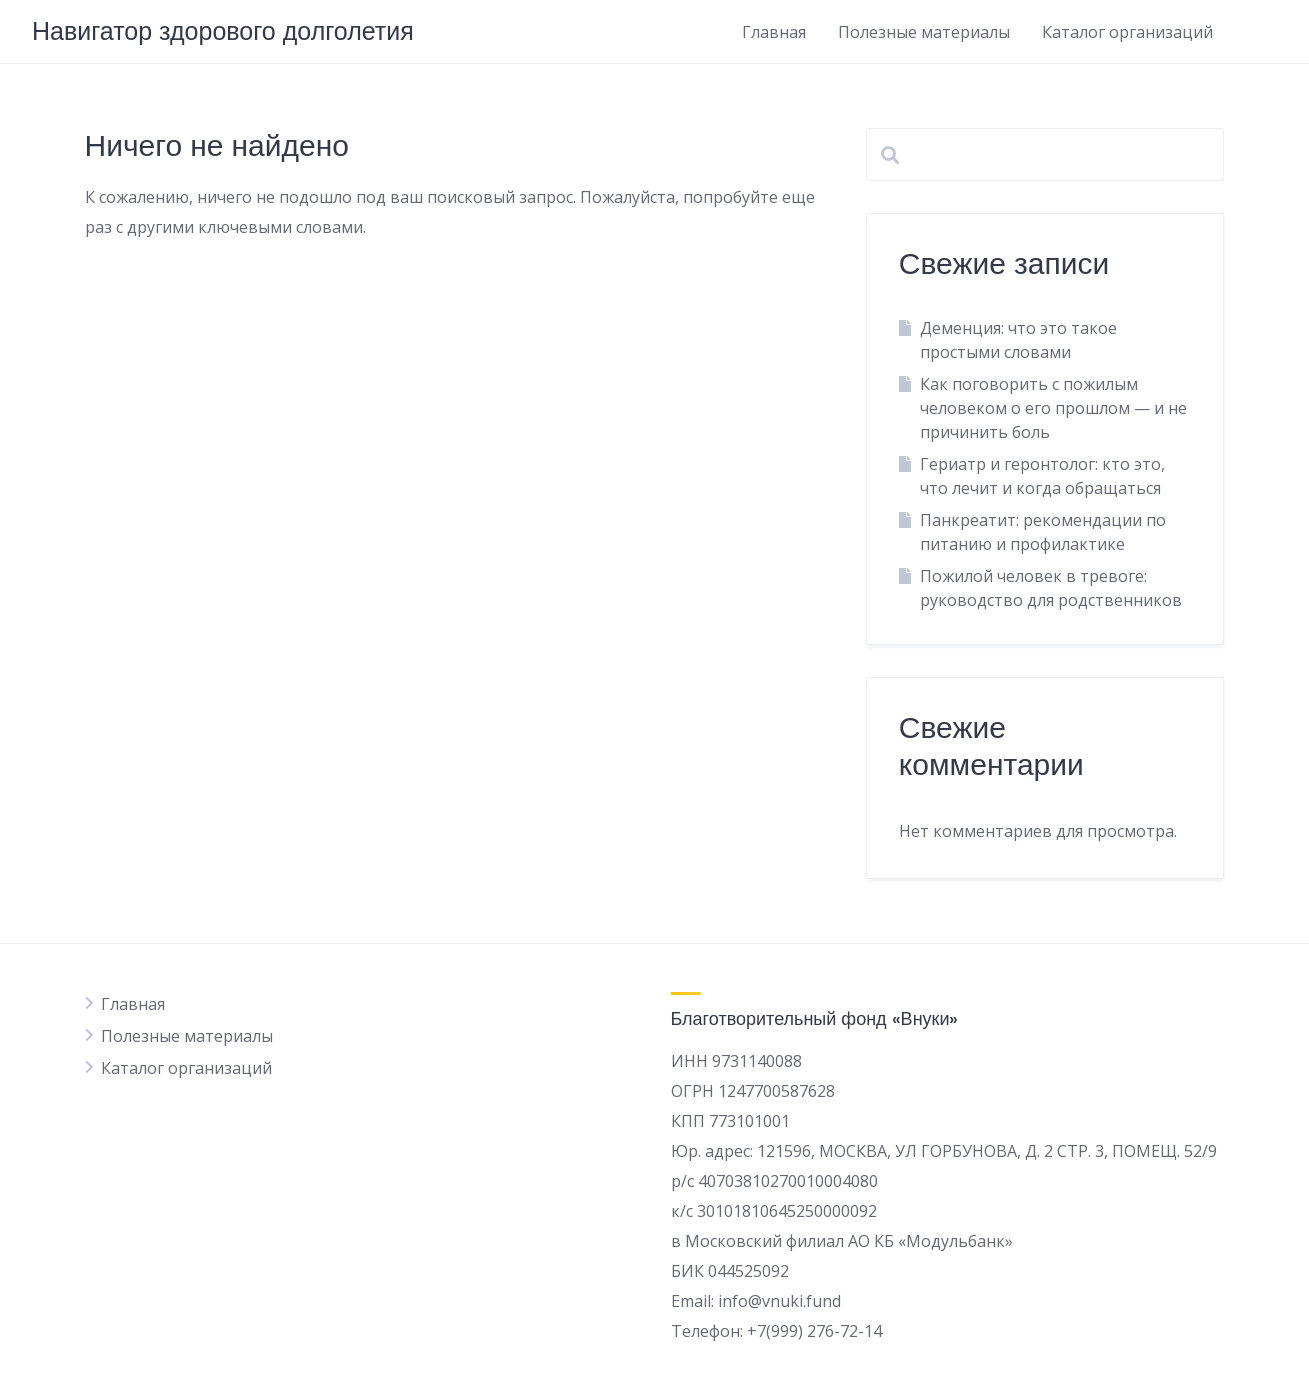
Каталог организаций (1127, 32)
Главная (774, 32)
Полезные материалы (924, 32)
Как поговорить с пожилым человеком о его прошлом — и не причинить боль (1053, 408)
